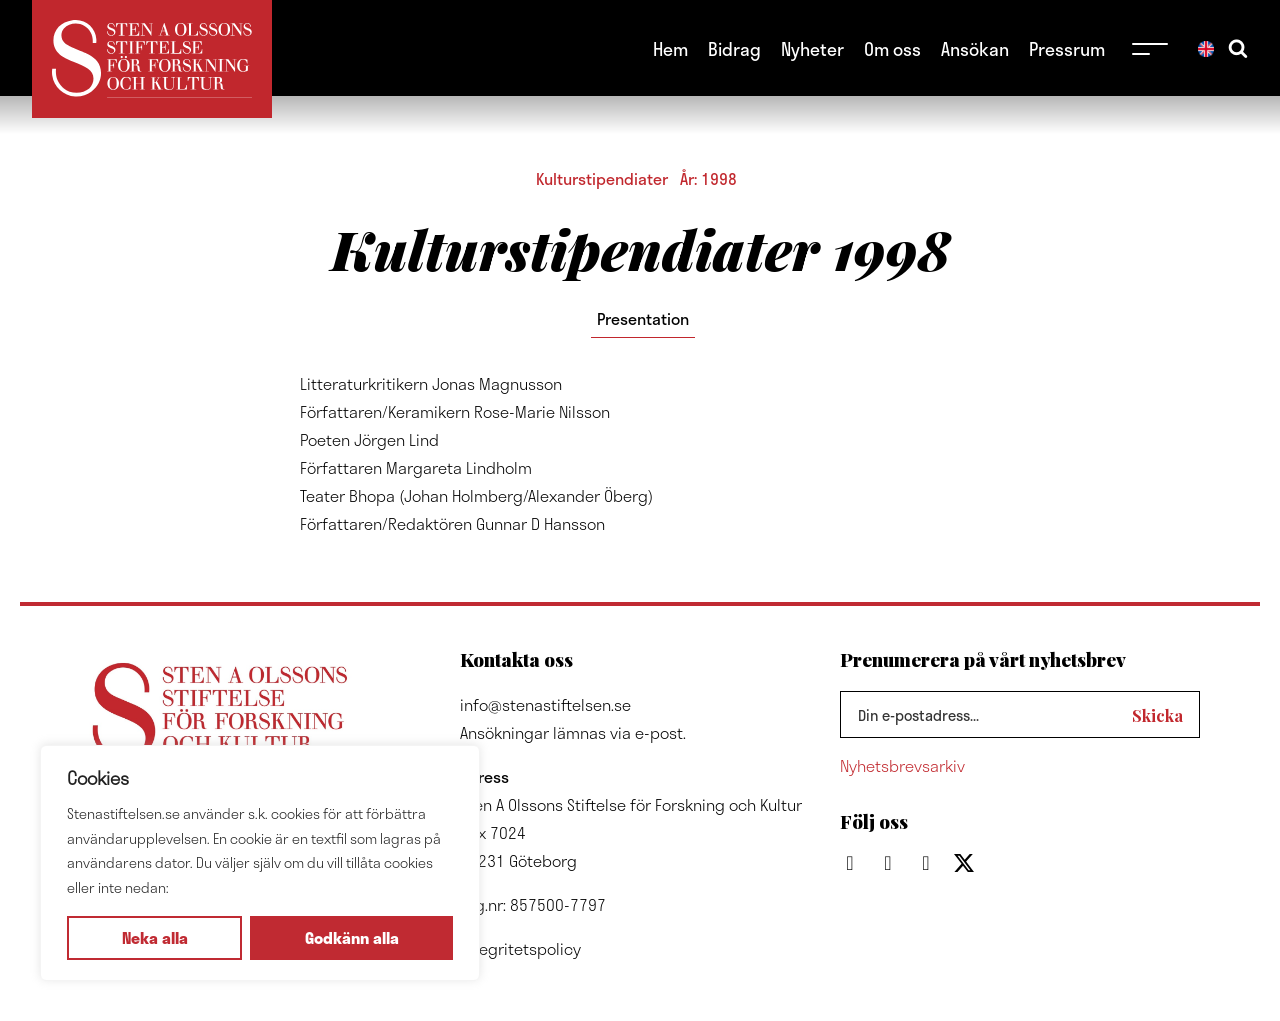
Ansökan (975, 48)
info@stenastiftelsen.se (545, 704)
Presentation (643, 318)
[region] (260, 863)
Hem (670, 48)
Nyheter (812, 48)
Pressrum (1067, 48)
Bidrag (734, 48)
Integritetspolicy (520, 948)
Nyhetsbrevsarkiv (902, 765)
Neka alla (155, 937)
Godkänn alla (352, 937)
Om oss (892, 48)
